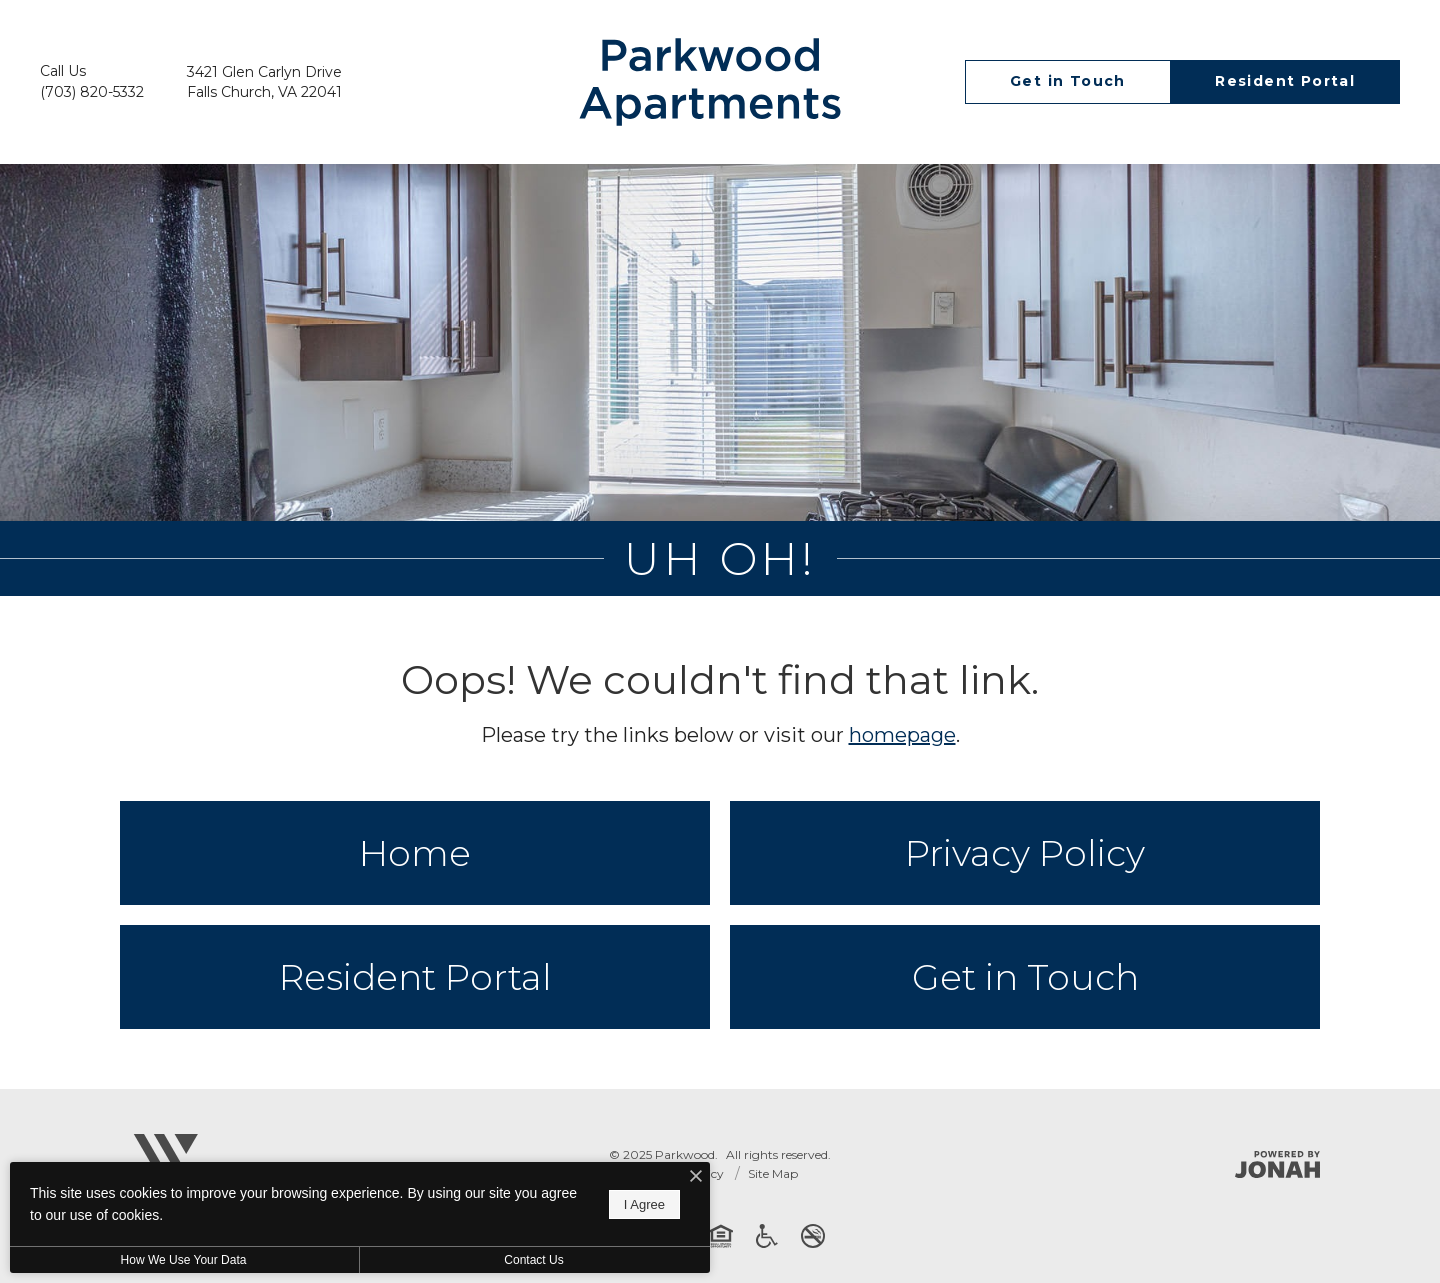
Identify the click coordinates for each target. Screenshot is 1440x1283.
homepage (902, 735)
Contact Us (533, 1260)
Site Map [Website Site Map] (773, 1173)
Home (415, 853)
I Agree (644, 1204)
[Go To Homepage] (710, 82)
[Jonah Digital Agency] (1277, 1164)
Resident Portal (415, 977)
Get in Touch (1025, 977)
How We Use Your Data (184, 1260)
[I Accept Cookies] (696, 1177)
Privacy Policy (1025, 853)
